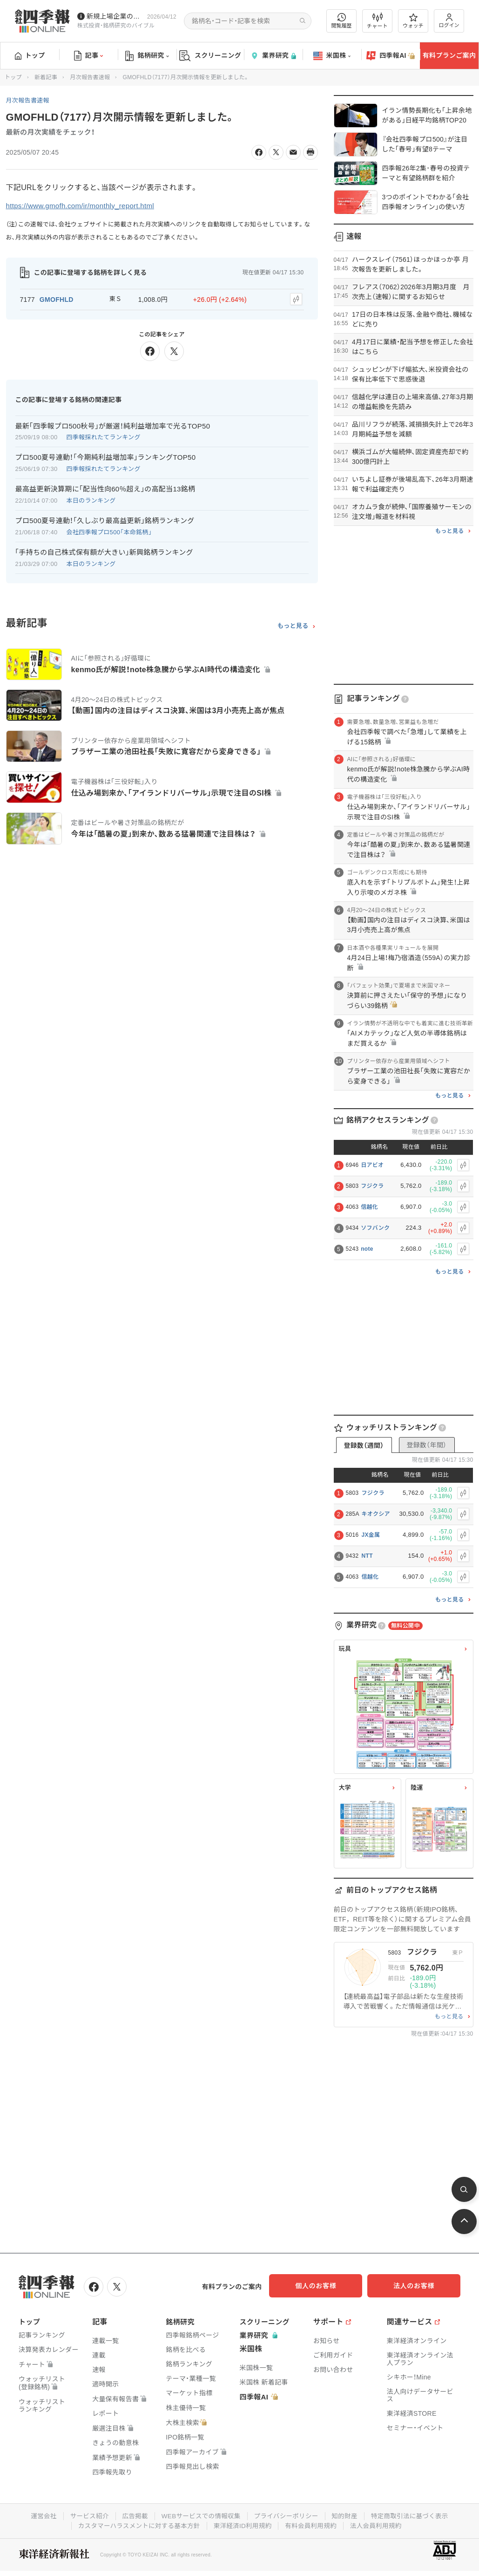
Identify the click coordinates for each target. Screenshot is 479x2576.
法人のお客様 (418, 2286)
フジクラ (372, 1186)
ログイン (449, 21)
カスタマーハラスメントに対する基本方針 (136, 2524)
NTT (367, 1556)
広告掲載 (132, 2514)
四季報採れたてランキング (104, 435)
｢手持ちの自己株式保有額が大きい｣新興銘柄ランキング (104, 551)
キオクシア (376, 1514)
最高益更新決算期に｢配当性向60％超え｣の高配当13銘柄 (105, 487)
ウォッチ (413, 21)
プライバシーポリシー (287, 2514)
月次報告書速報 (90, 77)
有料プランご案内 (449, 55)
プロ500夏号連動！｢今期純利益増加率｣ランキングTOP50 (105, 456)
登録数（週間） (364, 1445)
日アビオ (372, 1165)
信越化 (369, 1207)
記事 (88, 56)
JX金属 (371, 1535)
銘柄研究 (147, 56)
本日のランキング (91, 499)
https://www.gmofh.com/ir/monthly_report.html (85, 206)
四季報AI (390, 56)
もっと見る (293, 624)
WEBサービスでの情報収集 (200, 2514)
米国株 (332, 56)
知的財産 (347, 2514)
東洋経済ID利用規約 (243, 2524)
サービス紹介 (85, 2514)
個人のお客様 (325, 2286)
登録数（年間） (426, 1445)
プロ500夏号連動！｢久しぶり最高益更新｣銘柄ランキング (105, 519)
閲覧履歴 (341, 20)
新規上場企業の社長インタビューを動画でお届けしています (115, 16)
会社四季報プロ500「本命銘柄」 (109, 530)
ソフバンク (375, 1228)
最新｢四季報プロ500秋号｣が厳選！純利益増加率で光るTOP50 (112, 424)
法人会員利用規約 (379, 2524)
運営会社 (38, 2514)
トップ (30, 55)
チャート (377, 21)
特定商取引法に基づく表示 (414, 2514)
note (367, 1249)
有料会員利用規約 (312, 2524)
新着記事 (45, 77)
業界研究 (273, 55)
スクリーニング (210, 55)
